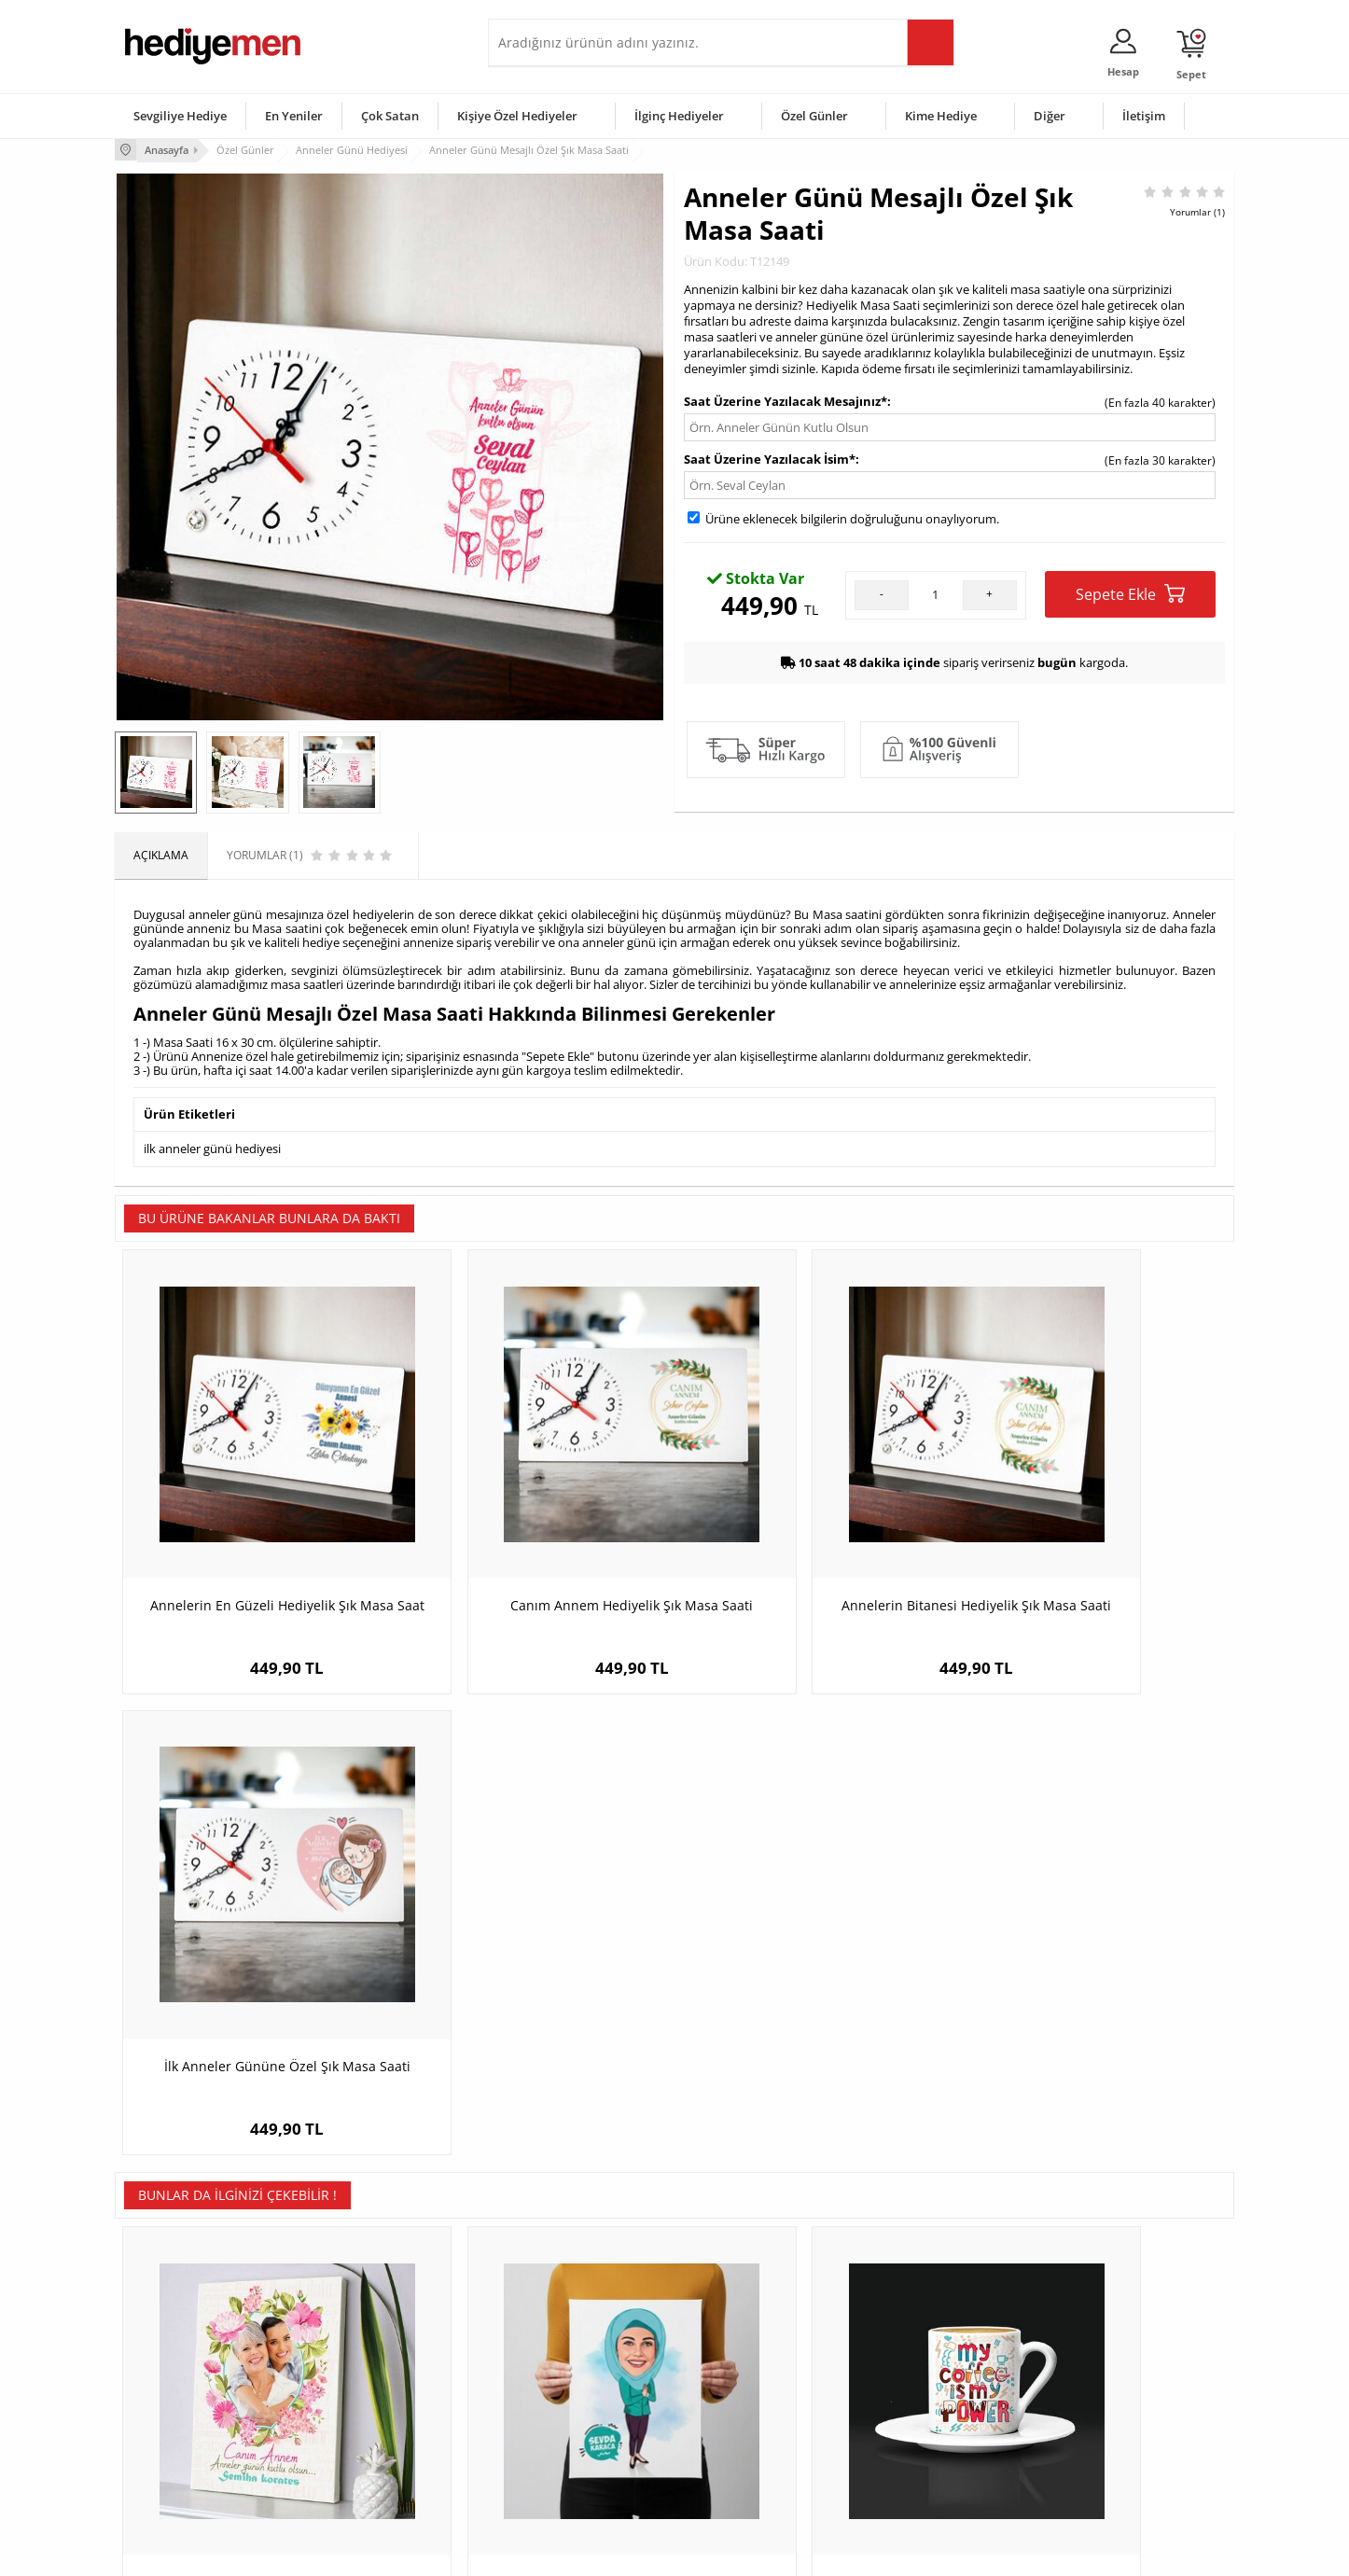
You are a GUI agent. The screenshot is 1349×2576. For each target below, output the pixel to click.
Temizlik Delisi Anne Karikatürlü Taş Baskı (1094, 1997)
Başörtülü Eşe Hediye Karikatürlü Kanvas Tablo (535, 1997)
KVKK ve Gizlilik (163, 2445)
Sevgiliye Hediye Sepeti (557, 2361)
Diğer (1049, 115)
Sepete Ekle (1130, 592)
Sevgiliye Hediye (180, 115)
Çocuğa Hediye (909, 2389)
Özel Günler (814, 115)
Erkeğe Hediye (908, 2333)
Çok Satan (390, 115)
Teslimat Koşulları (170, 2333)
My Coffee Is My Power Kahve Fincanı (815, 1988)
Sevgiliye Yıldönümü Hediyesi (572, 2473)
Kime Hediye (941, 115)
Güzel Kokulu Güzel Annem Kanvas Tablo (255, 1997)
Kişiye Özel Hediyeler (517, 115)
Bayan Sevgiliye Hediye (557, 2445)
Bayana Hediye (909, 2361)
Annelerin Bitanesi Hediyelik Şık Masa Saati (814, 1545)
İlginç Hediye (903, 2473)
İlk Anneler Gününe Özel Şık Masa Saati (1095, 1545)
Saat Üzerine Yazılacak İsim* (769, 457)
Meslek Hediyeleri (357, 2473)
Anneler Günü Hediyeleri (748, 2417)
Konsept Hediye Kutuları (559, 2333)
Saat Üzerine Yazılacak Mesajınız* (785, 399)
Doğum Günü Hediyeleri (746, 2361)
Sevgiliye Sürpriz (353, 2445)
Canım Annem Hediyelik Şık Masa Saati (535, 1545)
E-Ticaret (617, 2552)
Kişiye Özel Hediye (358, 2333)
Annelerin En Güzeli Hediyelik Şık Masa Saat (255, 1545)
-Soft (576, 2552)
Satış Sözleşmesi (167, 2389)
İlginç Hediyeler (679, 115)
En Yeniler (294, 115)
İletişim (1143, 115)
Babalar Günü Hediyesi (743, 2473)
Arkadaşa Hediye (914, 2445)
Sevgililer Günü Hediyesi (747, 2333)
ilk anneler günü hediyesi (212, 1146)
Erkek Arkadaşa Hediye (371, 2361)
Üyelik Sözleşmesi (170, 2361)
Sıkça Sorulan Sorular (179, 2473)
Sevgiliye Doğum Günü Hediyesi (579, 2389)
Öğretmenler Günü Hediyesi (756, 2445)
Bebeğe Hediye (910, 2417)
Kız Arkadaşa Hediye (364, 2389)
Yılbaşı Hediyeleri (728, 2389)
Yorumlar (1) (1197, 209)
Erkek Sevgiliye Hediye (555, 2417)
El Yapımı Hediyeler (361, 2417)
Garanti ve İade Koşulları (187, 2417)
